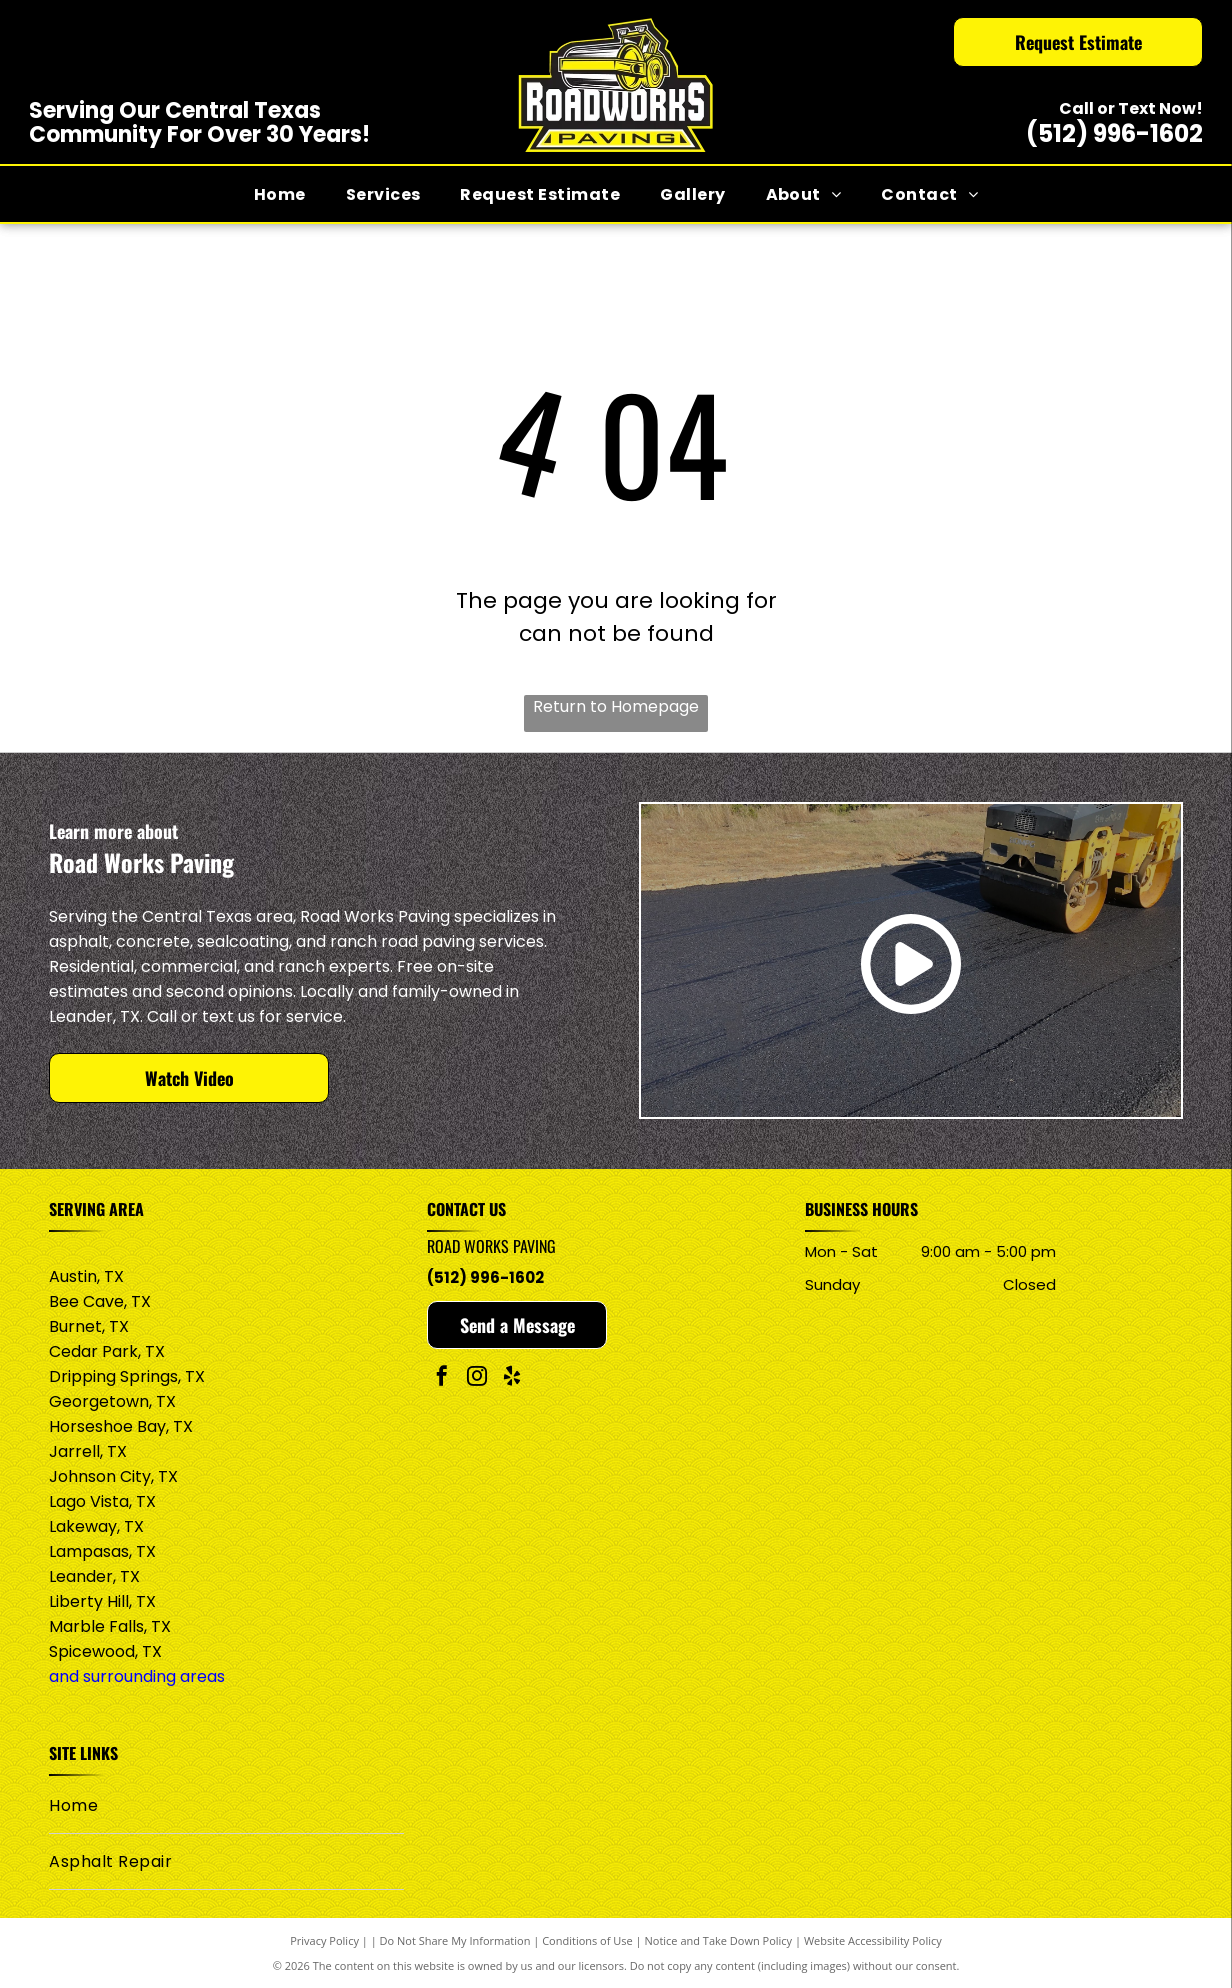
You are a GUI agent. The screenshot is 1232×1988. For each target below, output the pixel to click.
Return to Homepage (616, 706)
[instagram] (477, 1378)
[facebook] (442, 1378)
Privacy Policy (324, 1940)
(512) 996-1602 (1114, 133)
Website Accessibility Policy (873, 1940)
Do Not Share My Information (455, 1940)
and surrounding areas (137, 1676)
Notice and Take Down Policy (719, 1940)
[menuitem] (280, 193)
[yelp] (512, 1378)
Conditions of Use (587, 1940)
